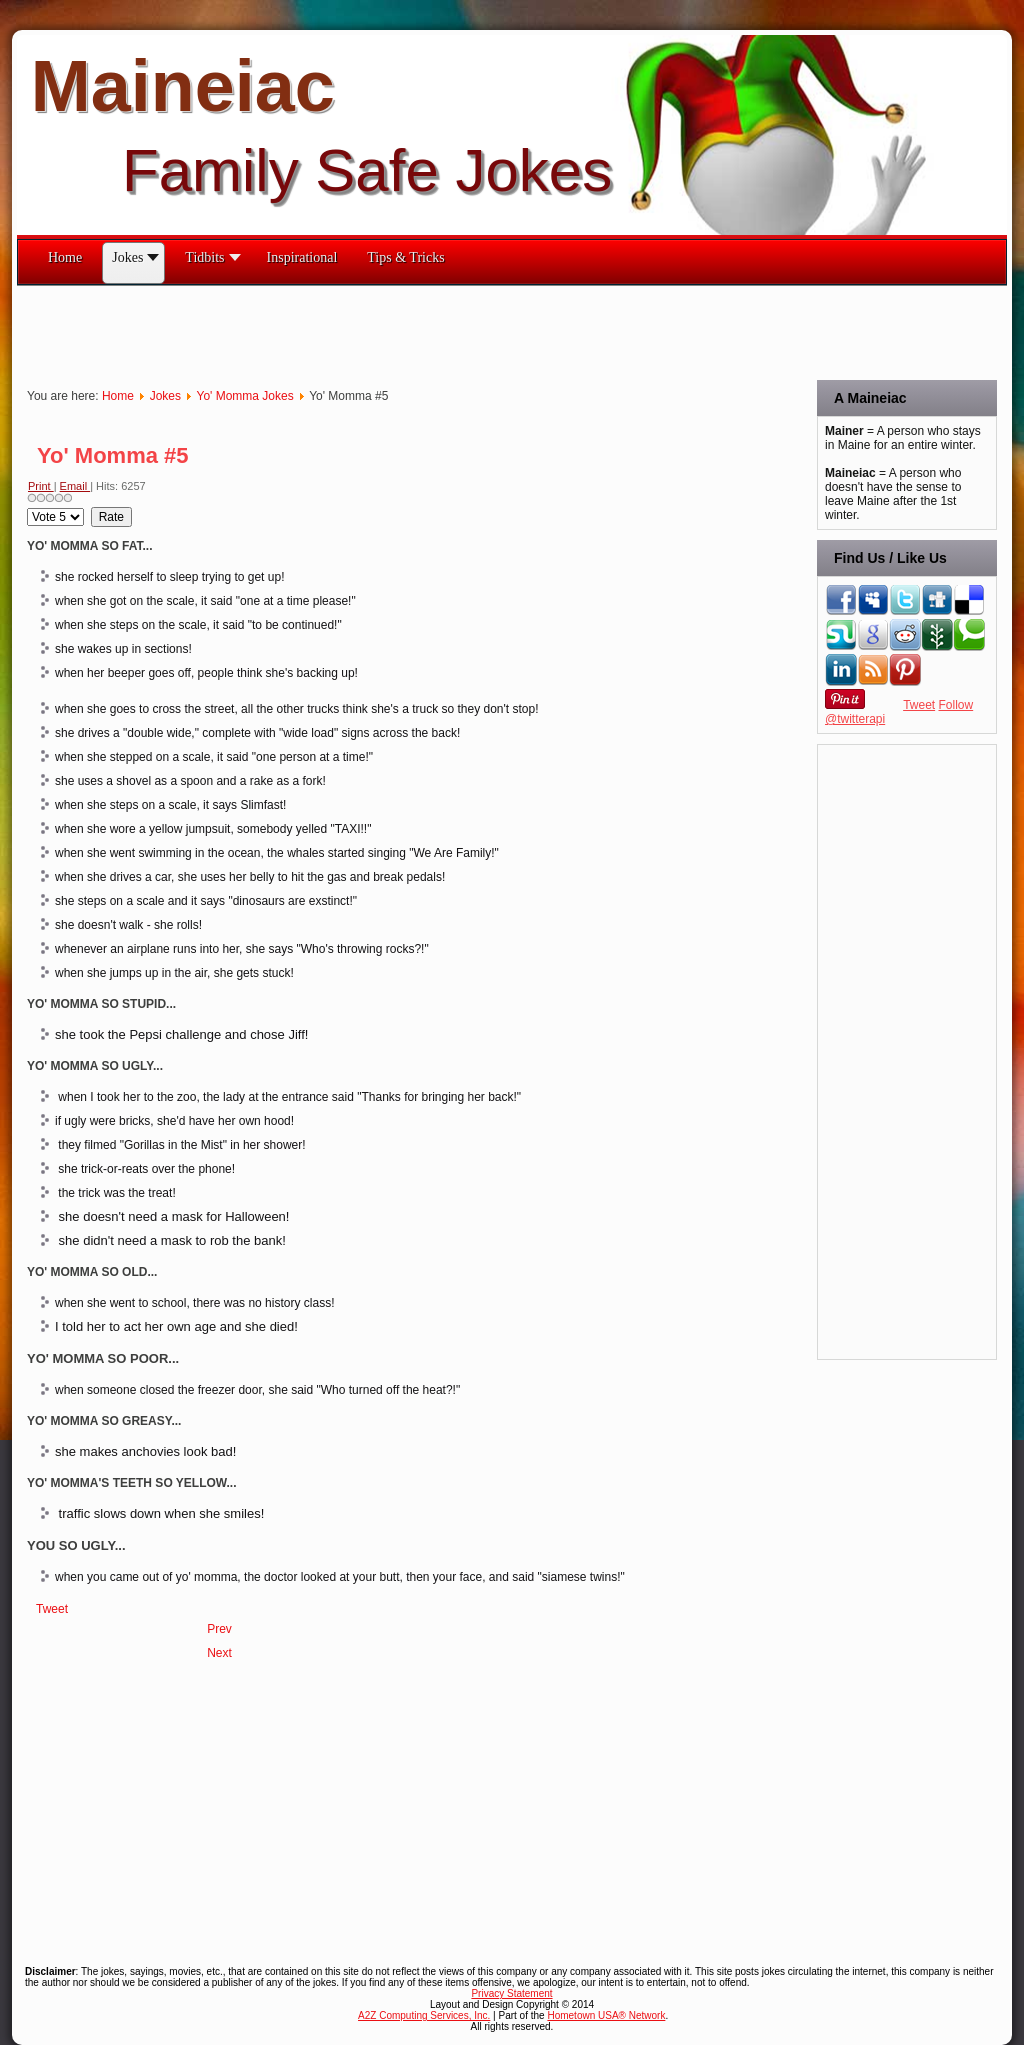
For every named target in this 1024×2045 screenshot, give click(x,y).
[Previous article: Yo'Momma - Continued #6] (219, 1629)
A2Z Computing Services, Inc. (424, 2015)
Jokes (165, 396)
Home (118, 396)
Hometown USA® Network (606, 2015)
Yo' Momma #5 (113, 455)
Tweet (52, 1609)
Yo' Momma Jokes (244, 396)
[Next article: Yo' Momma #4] (219, 1653)
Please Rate (27, 507)
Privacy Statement (511, 1993)
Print (41, 486)
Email (75, 486)
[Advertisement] (381, 331)
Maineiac (183, 86)
